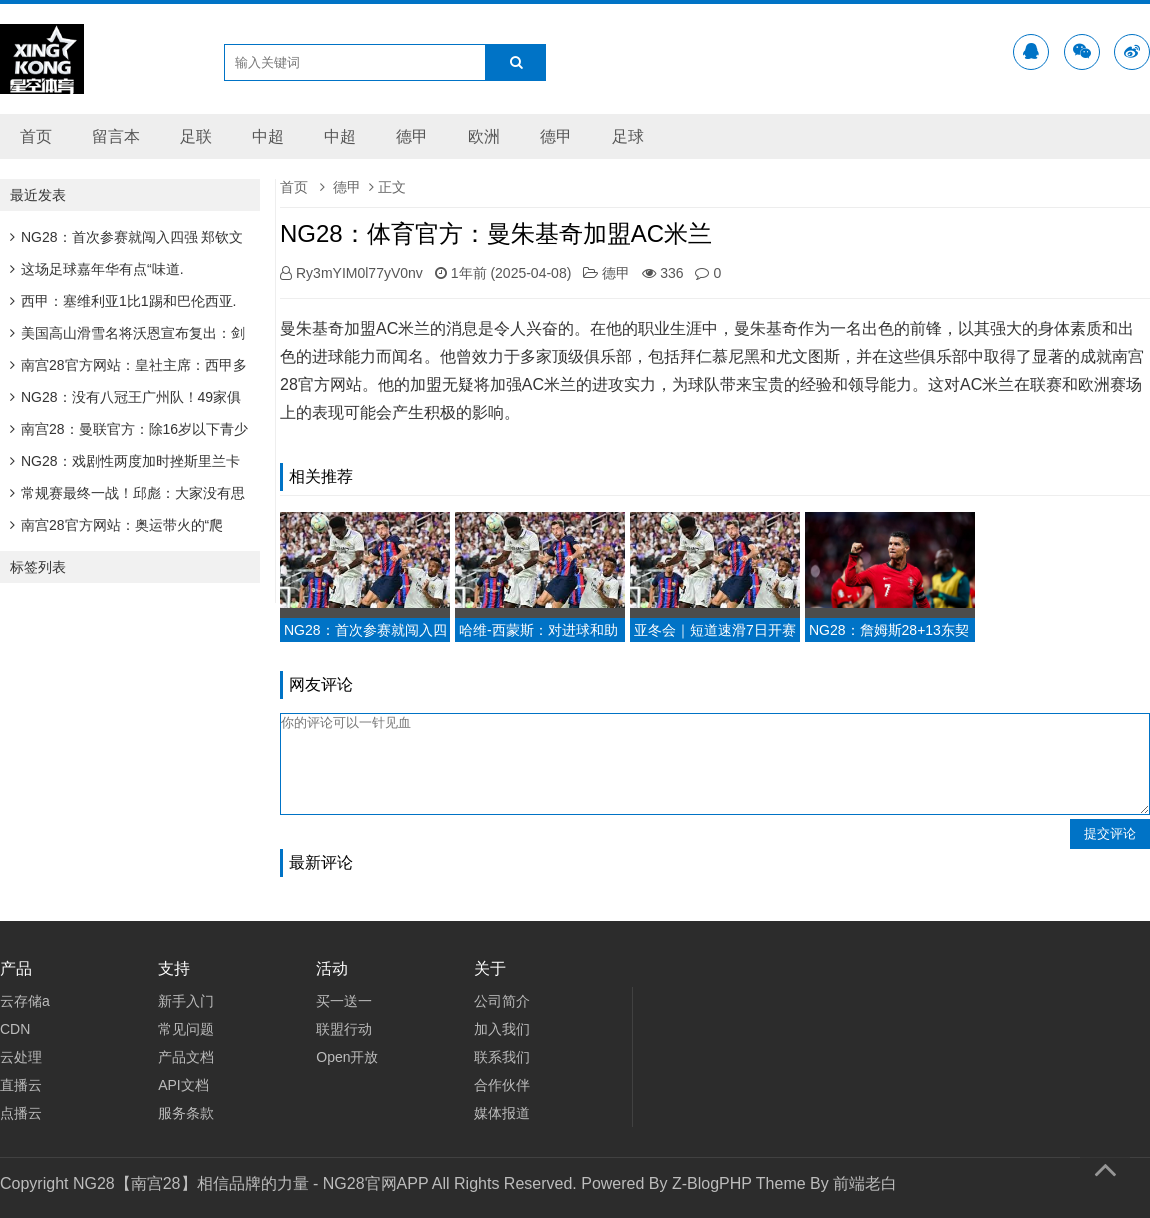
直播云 (21, 1085)
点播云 (21, 1113)
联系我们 (502, 1057)
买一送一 (344, 1001)
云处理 (21, 1057)
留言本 (116, 136)
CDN (15, 1029)
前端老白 (865, 1183)
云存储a (25, 1001)
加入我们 (502, 1029)
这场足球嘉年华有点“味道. (97, 269)
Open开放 (347, 1057)
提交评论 (1110, 833)
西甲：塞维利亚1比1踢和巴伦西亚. (123, 301)
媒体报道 (502, 1113)
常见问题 (186, 1029)
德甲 (412, 136)
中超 (268, 136)
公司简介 (502, 1001)
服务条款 (186, 1113)
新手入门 (186, 1001)
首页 (36, 136)
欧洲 (484, 136)
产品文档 (186, 1057)
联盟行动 (344, 1029)
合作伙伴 (502, 1085)
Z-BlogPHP (712, 1183)
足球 (628, 136)
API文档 (183, 1085)
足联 (196, 136)
